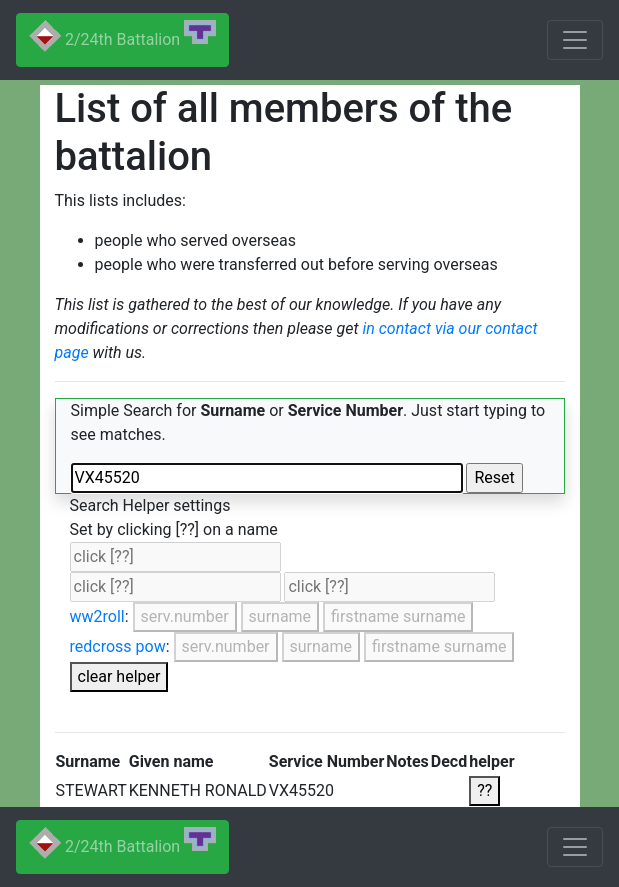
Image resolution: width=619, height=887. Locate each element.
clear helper (119, 676)
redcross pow (118, 646)
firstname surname (398, 616)
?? (484, 790)
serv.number (185, 616)
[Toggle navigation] (575, 40)
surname (280, 616)
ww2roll (97, 616)
